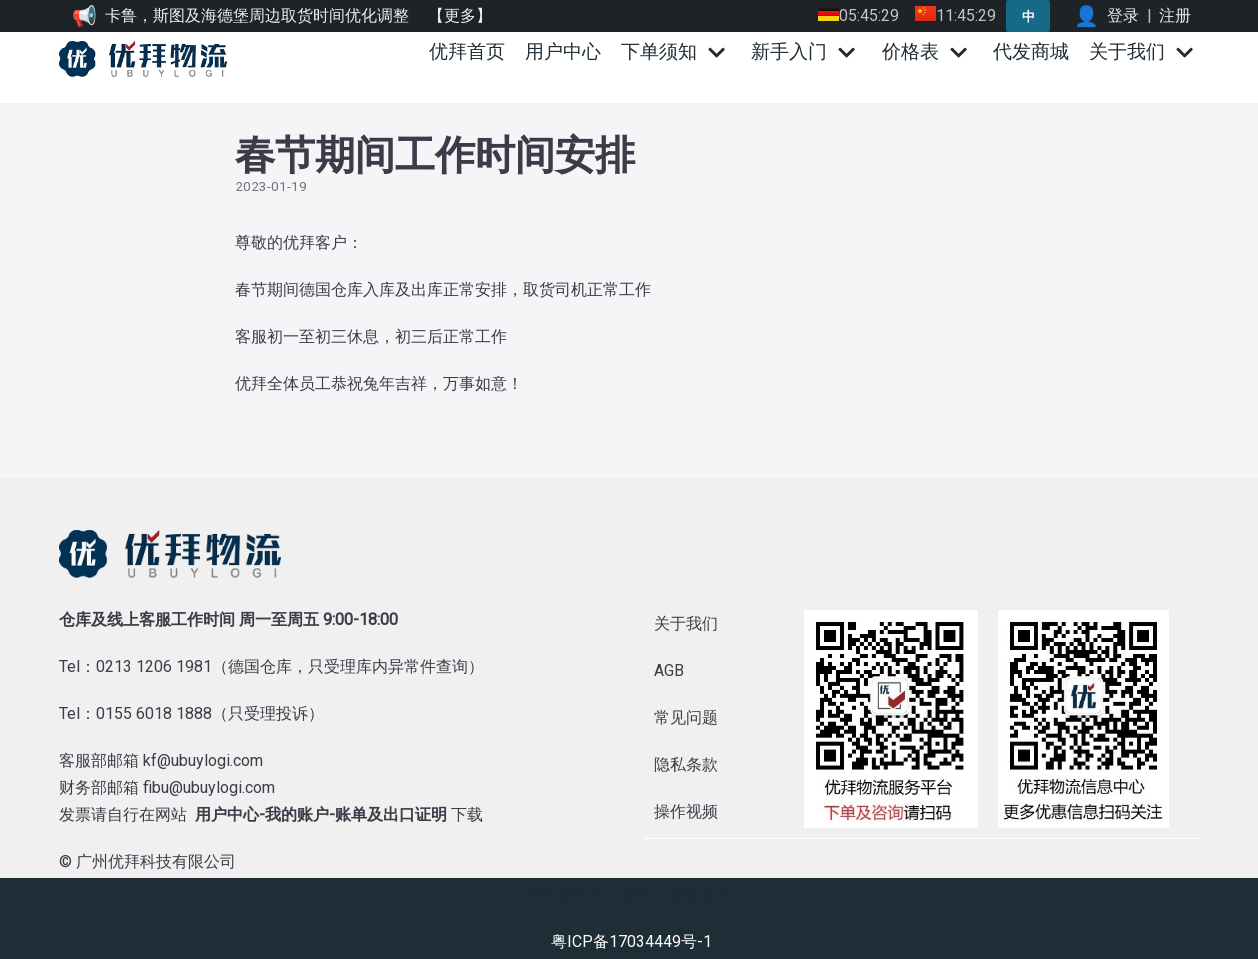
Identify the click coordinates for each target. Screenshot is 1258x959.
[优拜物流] (148, 59)
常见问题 (686, 717)
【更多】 (460, 15)
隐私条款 (686, 764)
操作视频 (686, 811)
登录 (1123, 15)
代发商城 (1031, 51)
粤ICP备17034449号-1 (631, 940)
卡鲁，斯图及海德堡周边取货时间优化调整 (257, 15)
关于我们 (686, 623)
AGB (669, 670)
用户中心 (563, 51)
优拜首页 (467, 51)
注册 (1175, 15)
